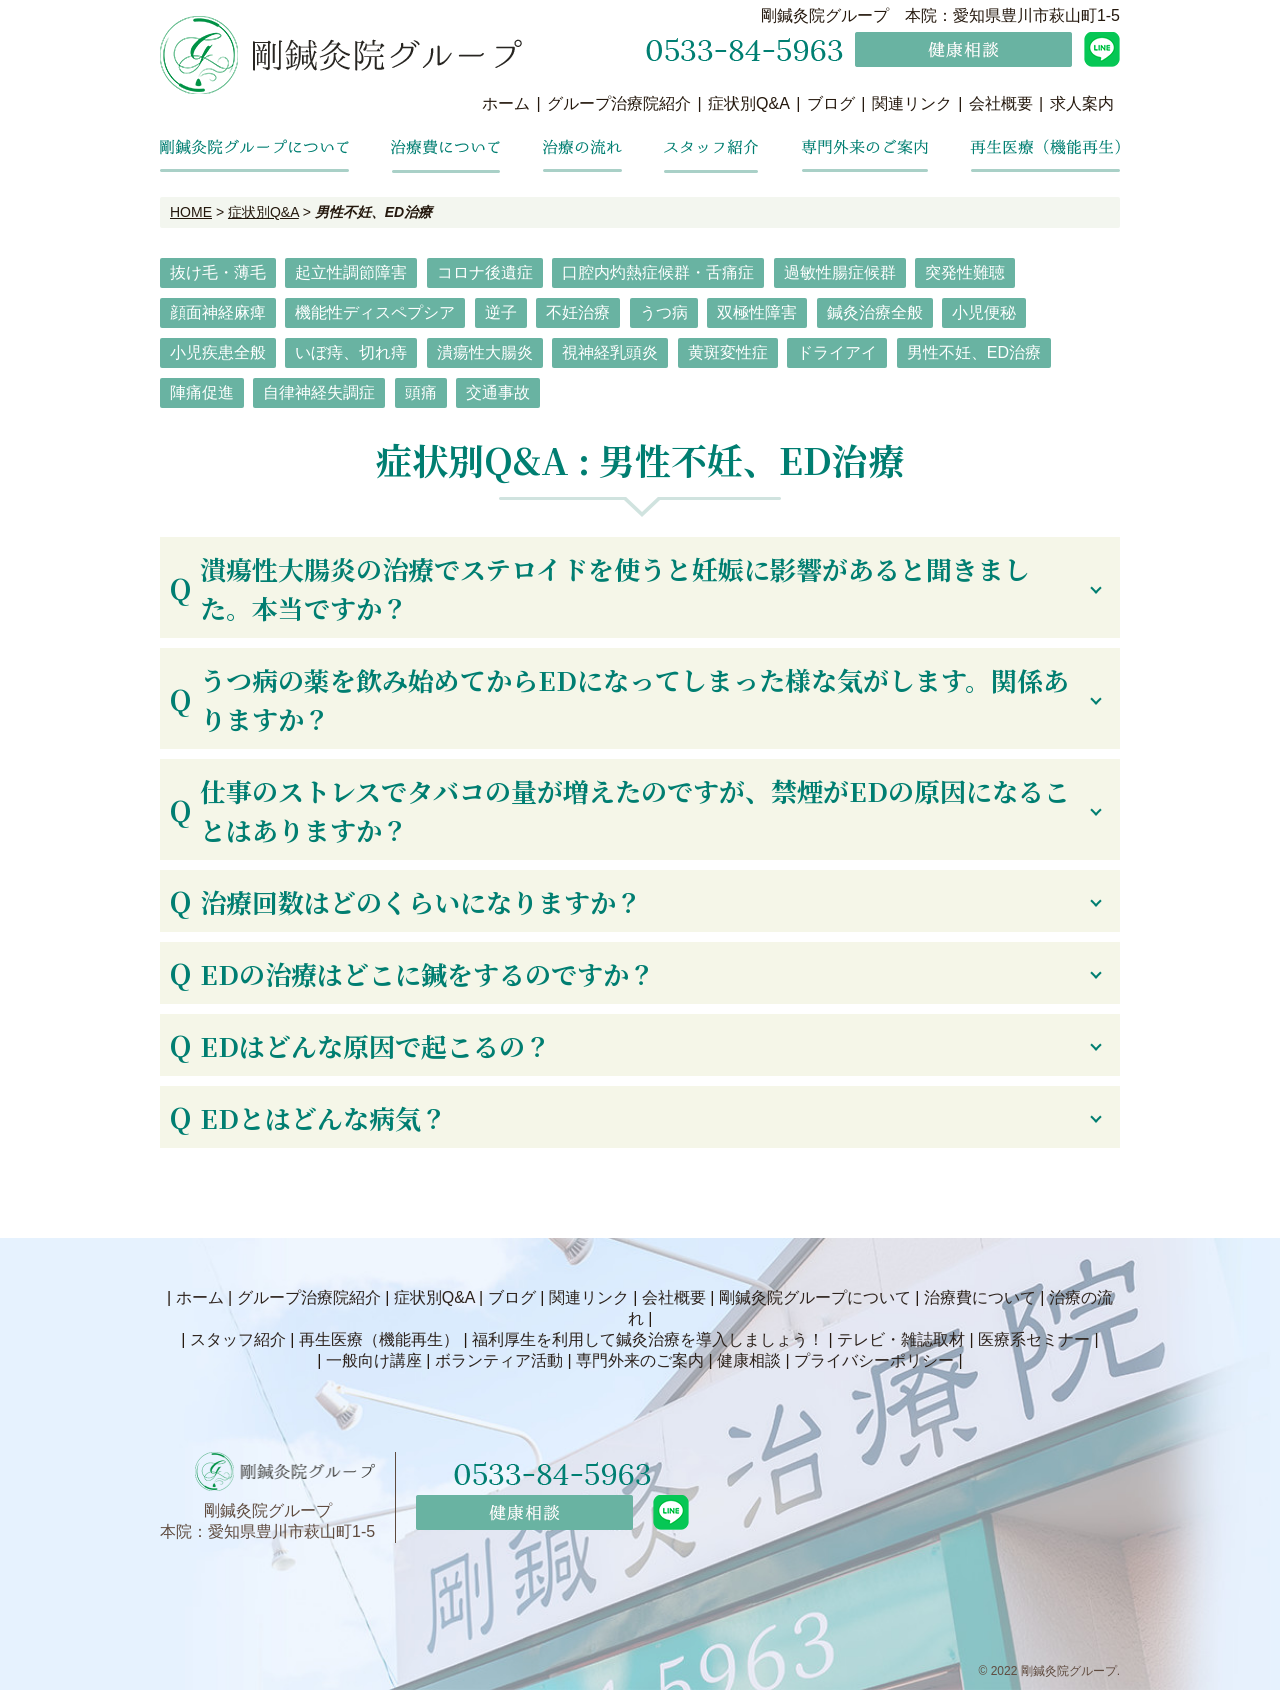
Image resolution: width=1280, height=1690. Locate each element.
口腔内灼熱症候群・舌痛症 (658, 272)
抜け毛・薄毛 (218, 272)
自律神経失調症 (319, 392)
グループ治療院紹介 (619, 103)
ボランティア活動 (499, 1360)
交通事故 (498, 392)
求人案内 (1082, 103)
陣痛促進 (202, 392)
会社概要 (1001, 103)
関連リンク (912, 103)
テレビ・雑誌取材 (901, 1339)
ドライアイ (837, 352)
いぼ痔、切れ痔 (351, 352)
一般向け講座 (374, 1360)
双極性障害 (757, 312)
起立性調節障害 (351, 272)
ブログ (831, 103)
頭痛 (421, 392)
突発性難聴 (965, 272)
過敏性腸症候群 (840, 272)
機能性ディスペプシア (375, 312)
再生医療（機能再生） (379, 1339)
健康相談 (749, 1360)
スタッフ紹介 (238, 1339)
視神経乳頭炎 (610, 352)
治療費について (980, 1297)
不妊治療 (578, 312)
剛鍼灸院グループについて (815, 1297)
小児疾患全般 (218, 352)
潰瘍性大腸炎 (485, 352)
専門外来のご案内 (640, 1360)
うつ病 (664, 312)
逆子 (501, 312)
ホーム (506, 103)
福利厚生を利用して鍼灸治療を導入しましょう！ (648, 1339)
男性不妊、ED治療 (974, 352)
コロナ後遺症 (485, 272)
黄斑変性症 (728, 352)
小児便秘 (984, 312)
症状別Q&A (749, 103)
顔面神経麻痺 (218, 312)
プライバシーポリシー (874, 1360)
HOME (191, 212)
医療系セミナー (1034, 1339)
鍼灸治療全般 (875, 312)
